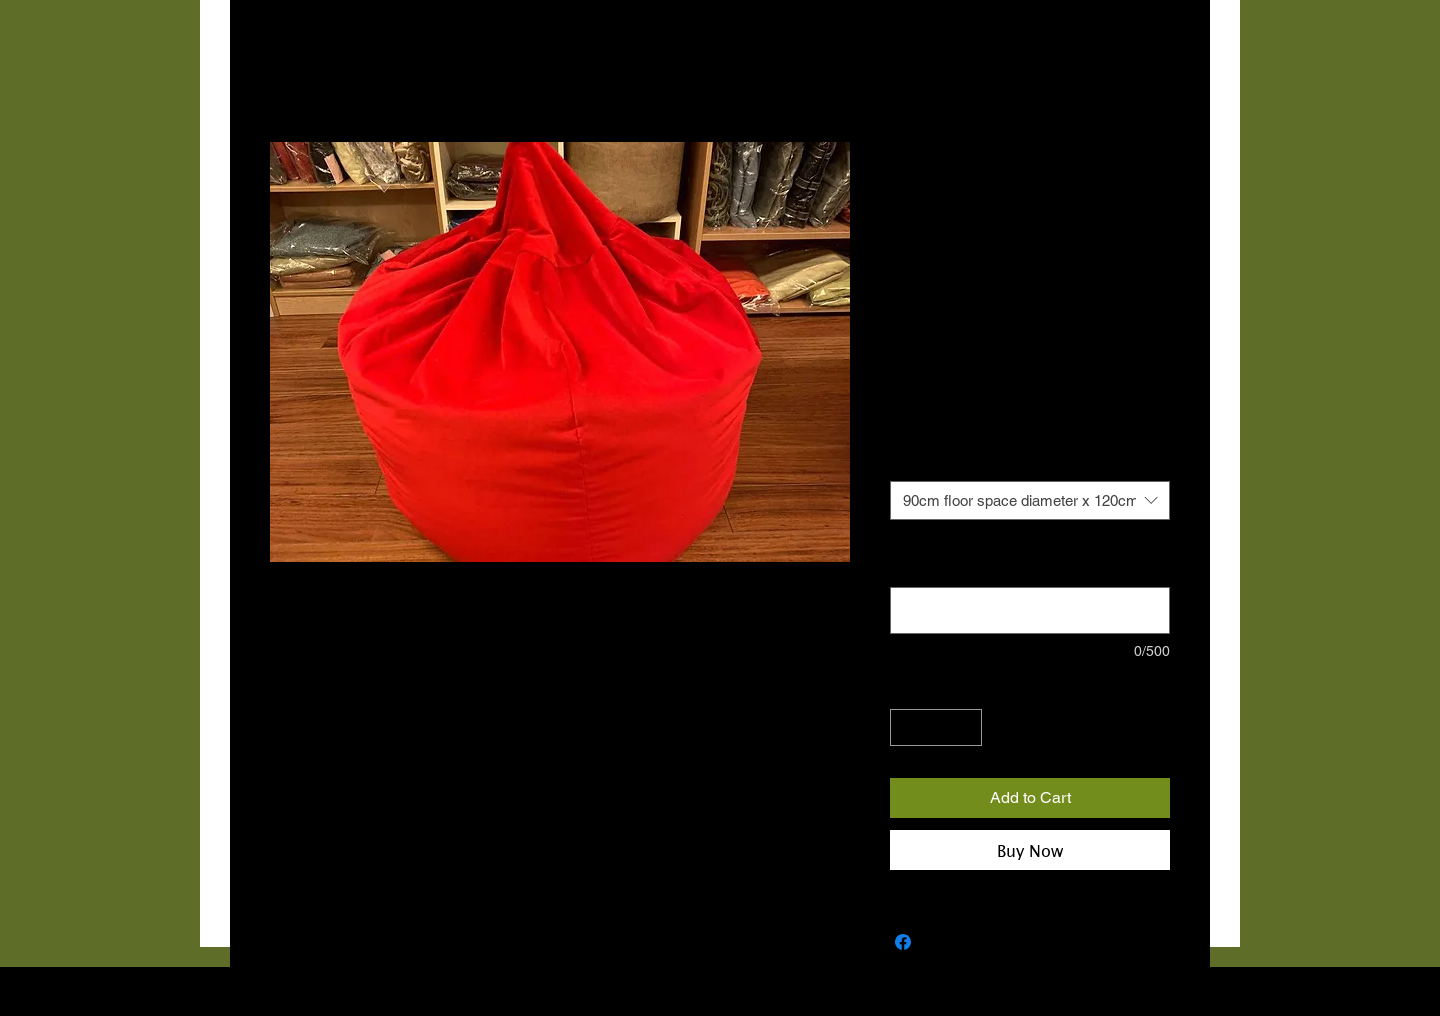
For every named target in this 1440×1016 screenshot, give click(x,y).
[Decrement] (905, 727)
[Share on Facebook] (903, 942)
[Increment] (966, 727)
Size (903, 462)
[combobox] (1030, 500)
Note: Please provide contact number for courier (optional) (1017, 559)
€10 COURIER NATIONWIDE (981, 402)
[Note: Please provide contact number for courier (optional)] (1030, 610)
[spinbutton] (936, 727)
